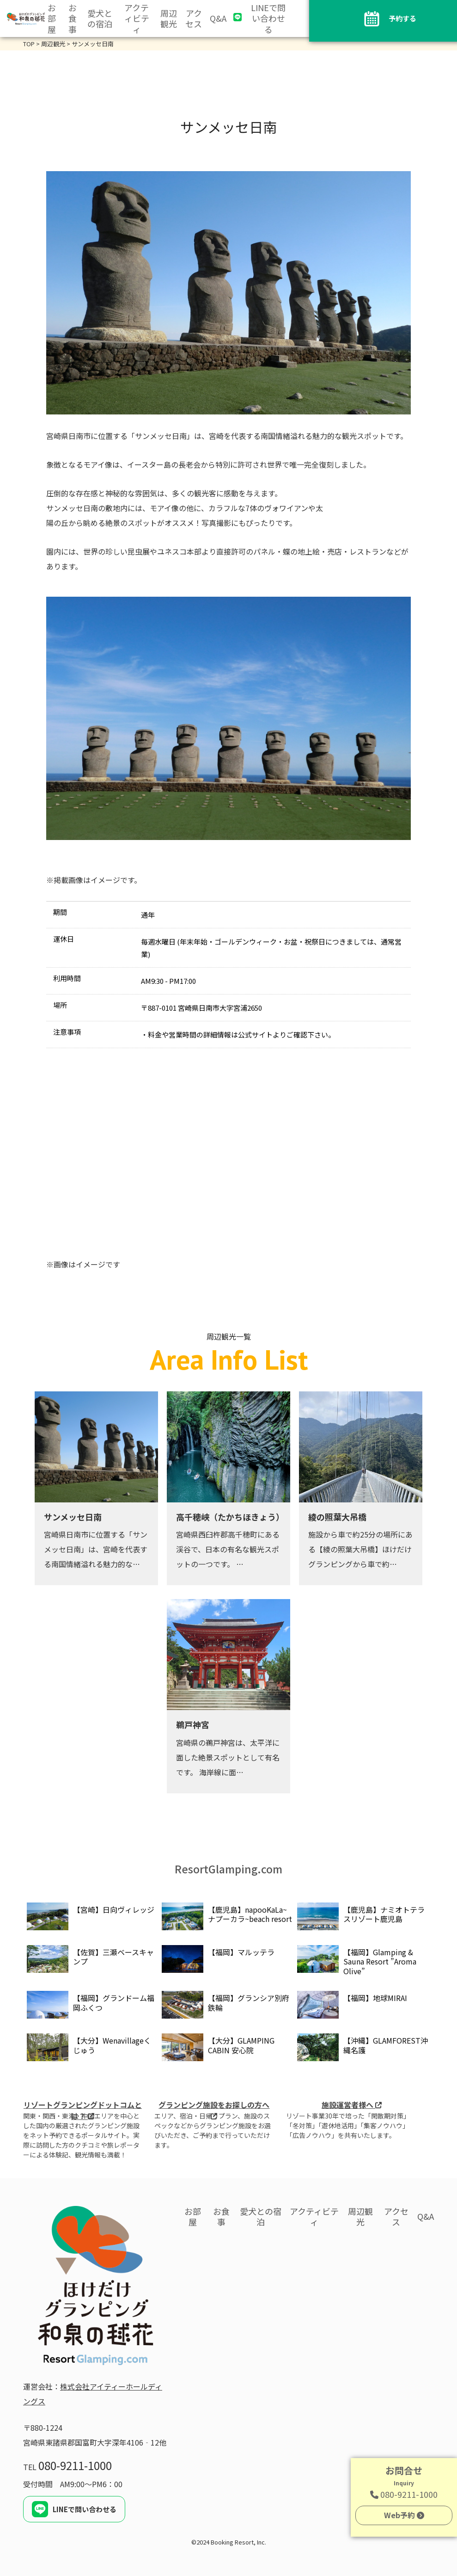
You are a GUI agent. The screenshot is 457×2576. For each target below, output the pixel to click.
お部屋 (52, 18)
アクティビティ (136, 18)
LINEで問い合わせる (268, 18)
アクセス (193, 19)
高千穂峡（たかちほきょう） (230, 1517)
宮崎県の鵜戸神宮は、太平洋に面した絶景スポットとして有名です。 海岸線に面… (228, 1757)
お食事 (72, 18)
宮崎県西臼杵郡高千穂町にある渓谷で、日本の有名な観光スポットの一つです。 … (228, 1549)
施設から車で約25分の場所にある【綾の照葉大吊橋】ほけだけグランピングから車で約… (360, 1549)
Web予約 (404, 2514)
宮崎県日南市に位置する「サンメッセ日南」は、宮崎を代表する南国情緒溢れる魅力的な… (95, 1549)
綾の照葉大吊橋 (337, 1517)
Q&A (218, 18)
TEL (67, 2466)
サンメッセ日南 (73, 1517)
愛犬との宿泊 (99, 19)
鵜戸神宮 (192, 1724)
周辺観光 (168, 19)
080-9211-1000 (404, 2494)
